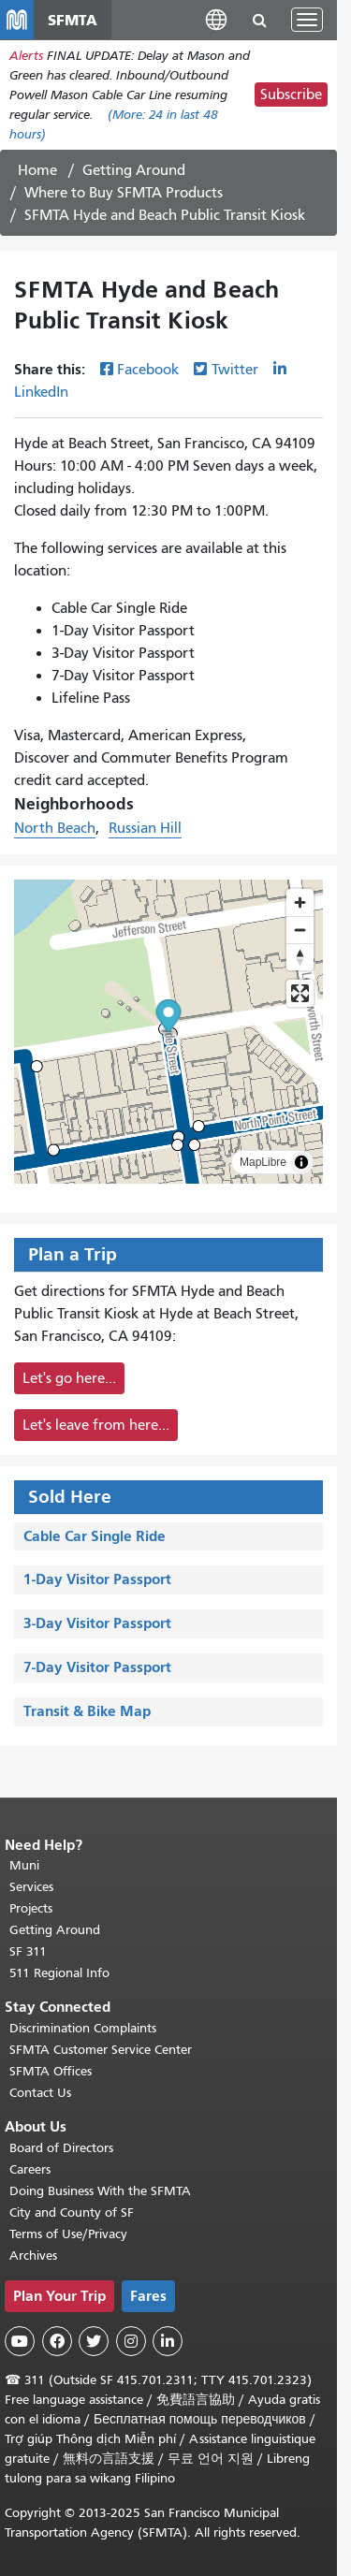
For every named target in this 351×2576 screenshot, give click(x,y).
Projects (30, 1908)
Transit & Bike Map (87, 1711)
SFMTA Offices (50, 2071)
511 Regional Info (59, 1973)
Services (31, 1887)
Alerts (26, 56)
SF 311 (28, 1951)
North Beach (54, 828)
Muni (24, 1865)
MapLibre (263, 1162)
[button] (216, 19)
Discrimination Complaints (82, 2028)
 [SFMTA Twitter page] (93, 2341)
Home (37, 170)
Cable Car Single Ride (94, 1536)
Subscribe (291, 94)
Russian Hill (145, 828)
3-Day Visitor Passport (97, 1623)
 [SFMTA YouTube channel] (19, 2341)
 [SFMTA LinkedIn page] (167, 2341)
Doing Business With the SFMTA (100, 2191)
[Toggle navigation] (307, 19)
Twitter (235, 369)
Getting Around (133, 170)
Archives (33, 2255)
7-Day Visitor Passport (97, 1667)
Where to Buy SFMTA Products (123, 192)
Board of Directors (61, 2148)
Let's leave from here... (95, 1425)
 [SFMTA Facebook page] (57, 2341)
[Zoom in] (300, 902)
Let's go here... (69, 1378)
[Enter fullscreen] (300, 993)
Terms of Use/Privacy (68, 2234)
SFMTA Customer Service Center (100, 2050)
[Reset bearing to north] (300, 956)
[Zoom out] (300, 929)
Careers (30, 2169)
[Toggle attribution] (301, 1162)
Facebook (148, 369)
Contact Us (40, 2093)
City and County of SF (71, 2212)
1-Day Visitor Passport (97, 1579)
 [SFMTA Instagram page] (131, 2341)
